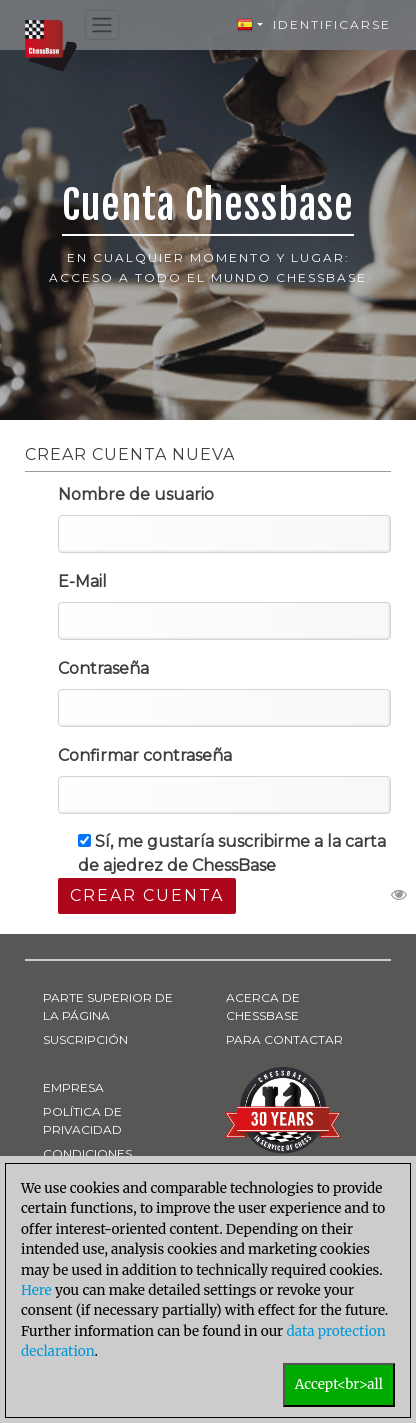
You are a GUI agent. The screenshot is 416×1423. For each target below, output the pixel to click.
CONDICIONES (87, 1153)
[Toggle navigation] (102, 25)
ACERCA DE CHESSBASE (263, 1006)
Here (36, 1290)
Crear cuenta (147, 895)
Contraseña (103, 668)
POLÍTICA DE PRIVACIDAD (82, 1120)
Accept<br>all (339, 1384)
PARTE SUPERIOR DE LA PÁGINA (108, 1006)
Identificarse (332, 24)
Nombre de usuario (136, 494)
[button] (250, 25)
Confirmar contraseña (145, 755)
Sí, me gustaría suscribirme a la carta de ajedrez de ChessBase (232, 853)
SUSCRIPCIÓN (85, 1039)
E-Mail (82, 581)
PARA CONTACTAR (284, 1039)
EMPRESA (73, 1087)
